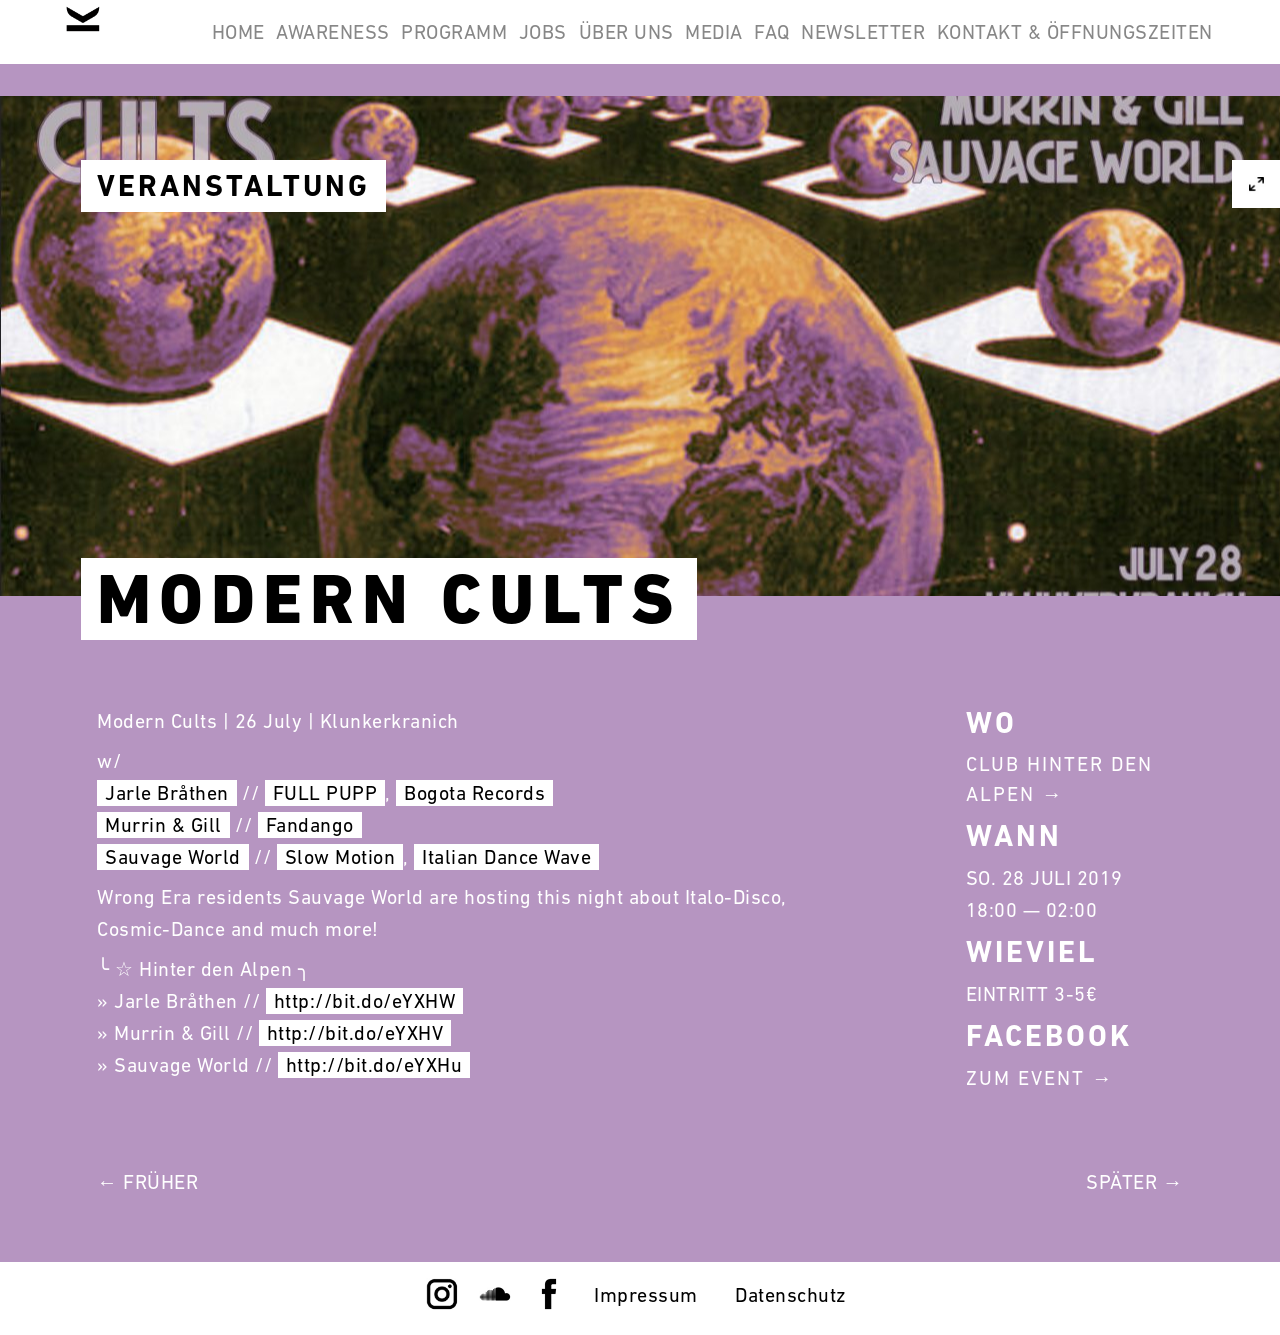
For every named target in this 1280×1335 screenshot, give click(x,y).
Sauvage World (173, 857)
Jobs (714, 48)
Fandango (310, 825)
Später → (1134, 1182)
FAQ (1021, 48)
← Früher (147, 1182)
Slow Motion (340, 857)
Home (331, 48)
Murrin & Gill (163, 825)
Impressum (646, 1295)
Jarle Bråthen (167, 793)
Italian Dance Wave (506, 857)
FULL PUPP (325, 793)
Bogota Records (474, 793)
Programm (600, 48)
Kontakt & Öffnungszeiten (1062, 144)
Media (937, 48)
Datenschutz (791, 1295)
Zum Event (1025, 1078)
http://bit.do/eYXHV (355, 1033)
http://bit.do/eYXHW (365, 1001)
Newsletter (1138, 48)
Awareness (453, 48)
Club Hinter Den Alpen (1059, 779)
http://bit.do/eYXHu (374, 1065)
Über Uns (823, 48)
